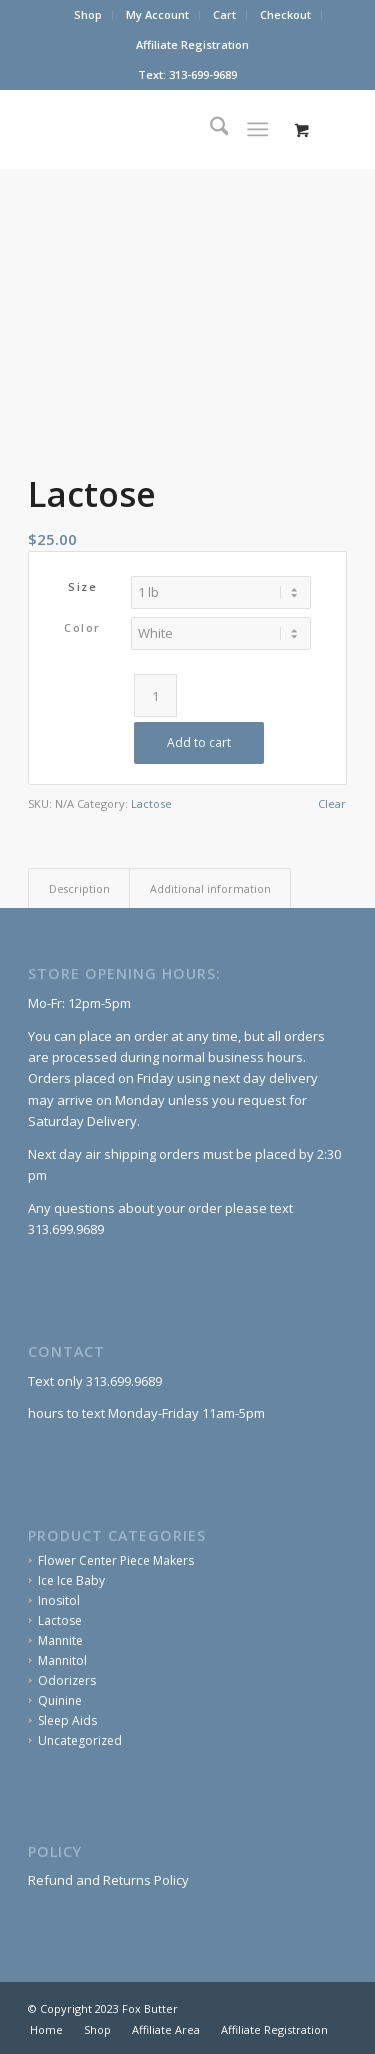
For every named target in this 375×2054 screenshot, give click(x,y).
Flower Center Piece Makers (116, 1560)
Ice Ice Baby (71, 1580)
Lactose (151, 803)
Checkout (285, 14)
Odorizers (67, 1680)
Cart (224, 14)
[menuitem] (88, 15)
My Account (157, 14)
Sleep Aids (67, 1720)
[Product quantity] (155, 695)
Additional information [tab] (210, 888)
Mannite (60, 1640)
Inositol (59, 1600)
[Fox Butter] (155, 129)
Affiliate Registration (192, 44)
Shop (88, 14)
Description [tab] (79, 888)
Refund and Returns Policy (108, 1880)
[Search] (209, 129)
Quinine (60, 1700)
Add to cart (199, 742)
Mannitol (62, 1660)
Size (82, 586)
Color (82, 627)
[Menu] (257, 129)
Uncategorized (80, 1740)
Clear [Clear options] (332, 803)
